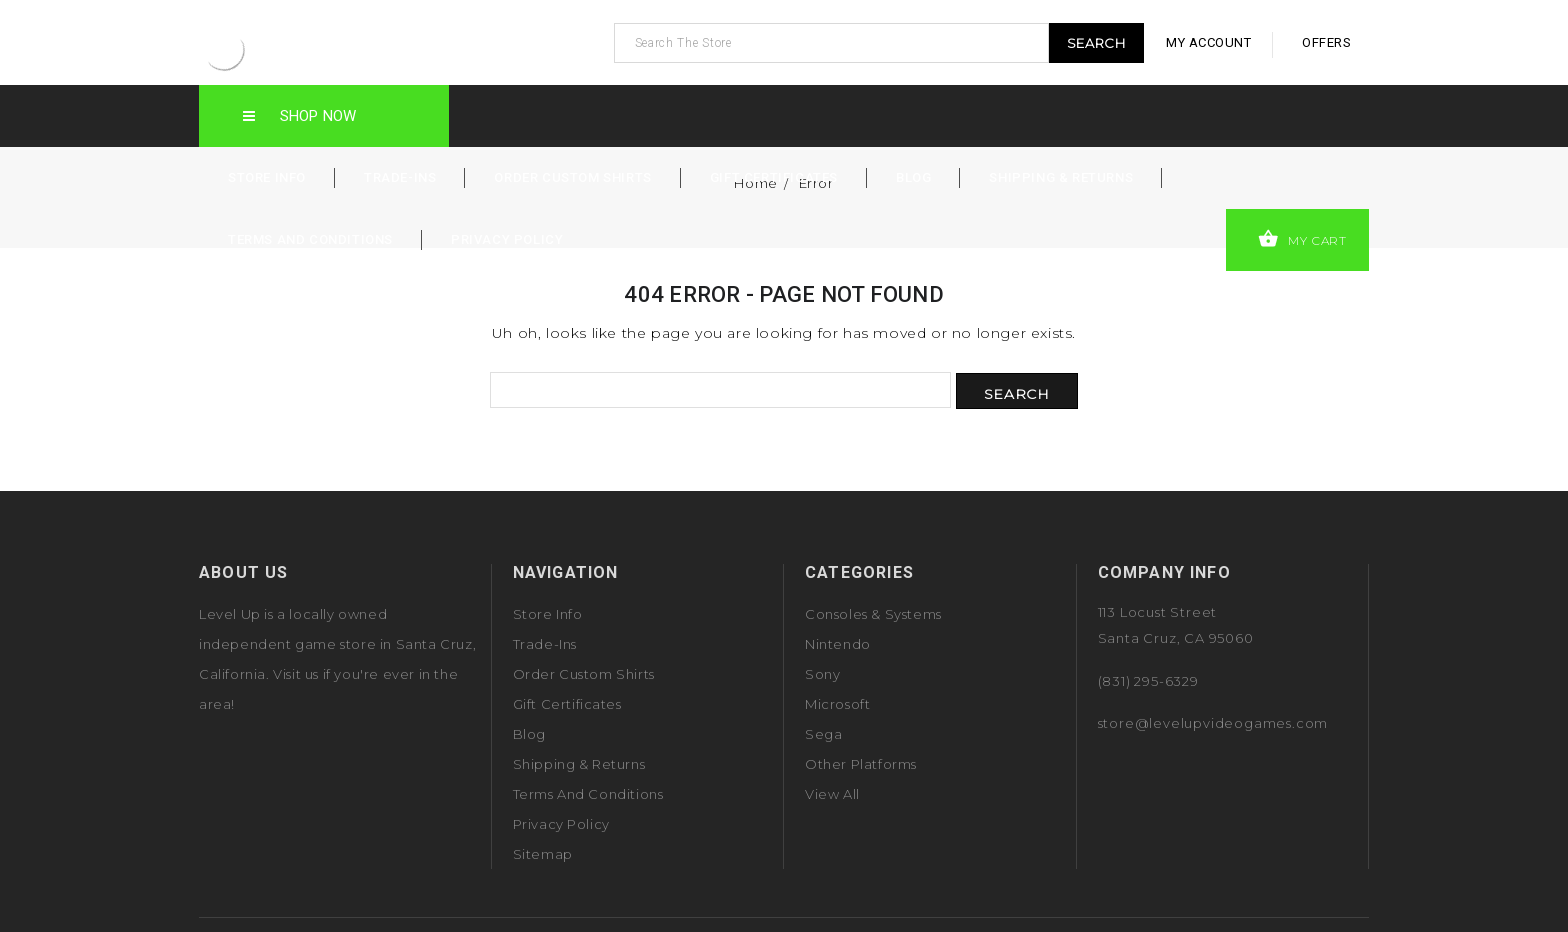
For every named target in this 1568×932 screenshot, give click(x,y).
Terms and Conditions (310, 239)
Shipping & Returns (1061, 177)
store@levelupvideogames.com (1213, 723)
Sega (823, 734)
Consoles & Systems (873, 614)
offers (1326, 42)
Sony (822, 674)
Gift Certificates (774, 177)
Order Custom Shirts (572, 177)
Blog (913, 177)
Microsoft (837, 704)
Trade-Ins (400, 177)
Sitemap (543, 854)
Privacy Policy (507, 239)
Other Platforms (861, 764)
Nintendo (838, 644)
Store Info (267, 177)
